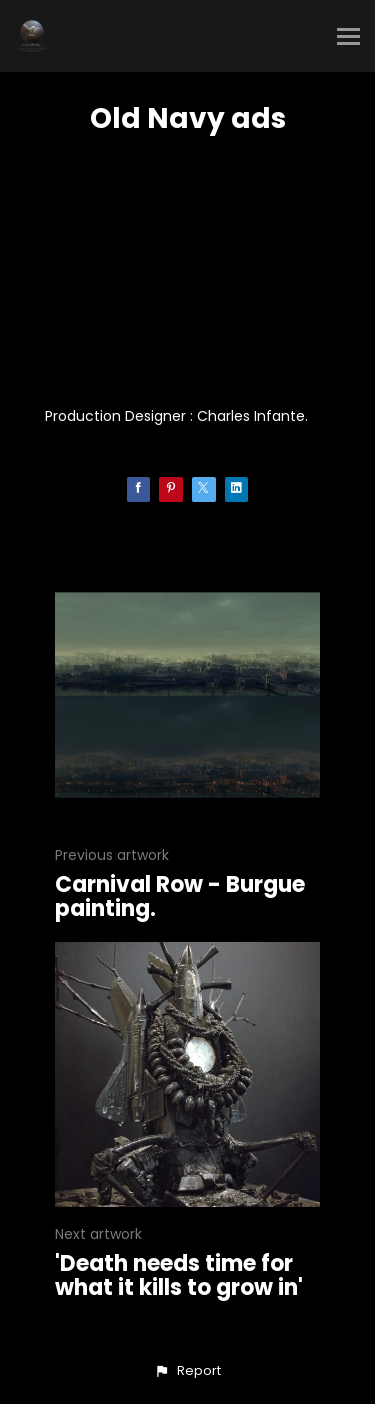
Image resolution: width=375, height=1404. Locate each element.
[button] (187, 1371)
